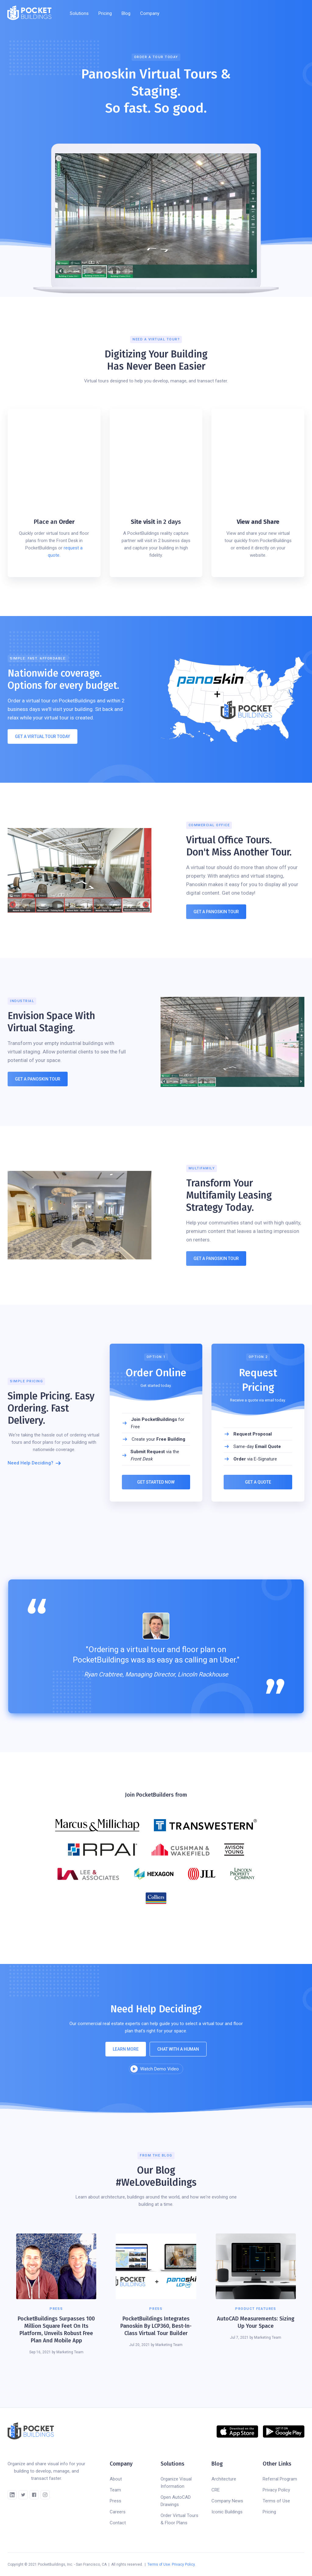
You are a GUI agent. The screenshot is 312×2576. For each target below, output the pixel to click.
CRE (215, 2490)
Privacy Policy (276, 2490)
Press (115, 2501)
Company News (227, 2501)
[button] (79, 13)
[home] (29, 13)
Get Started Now (156, 1481)
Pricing (105, 13)
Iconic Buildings (227, 2512)
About (116, 2479)
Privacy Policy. (184, 2564)
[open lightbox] (156, 2069)
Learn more (126, 2049)
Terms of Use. (159, 2564)
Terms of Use (276, 2501)
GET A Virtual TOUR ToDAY (42, 736)
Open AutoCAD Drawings (176, 2500)
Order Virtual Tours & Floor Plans (179, 2519)
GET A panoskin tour (216, 911)
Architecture (223, 2479)
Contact (118, 2523)
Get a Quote (258, 1481)
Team (115, 2490)
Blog (126, 13)
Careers (118, 2512)
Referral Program (280, 2479)
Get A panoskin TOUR (216, 1258)
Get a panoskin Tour (37, 1079)
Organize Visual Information (176, 2482)
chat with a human (178, 2049)
